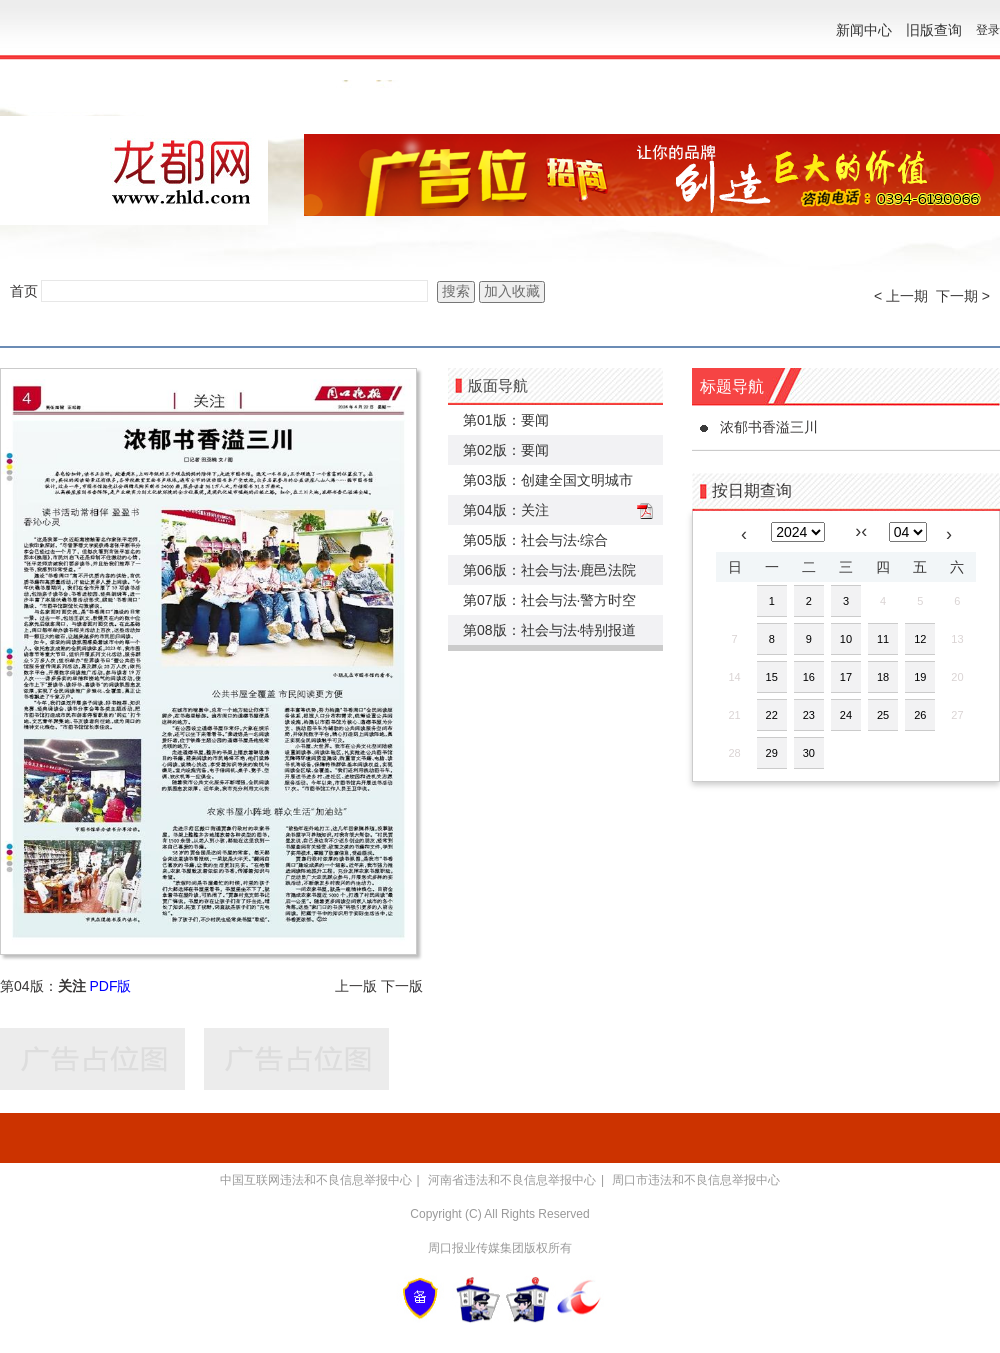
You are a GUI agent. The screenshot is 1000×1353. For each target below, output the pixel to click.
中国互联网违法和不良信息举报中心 (316, 1180)
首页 (24, 291)
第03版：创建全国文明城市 (548, 480)
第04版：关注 (506, 510)
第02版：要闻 (506, 450)
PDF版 (110, 986)
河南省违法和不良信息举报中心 (512, 1180)
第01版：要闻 (506, 420)
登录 (988, 30)
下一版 (402, 986)
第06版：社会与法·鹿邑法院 (549, 570)
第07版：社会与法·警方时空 (549, 600)
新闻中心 (864, 30)
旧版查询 (934, 30)
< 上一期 (901, 296)
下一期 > (963, 296)
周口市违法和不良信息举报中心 (696, 1180)
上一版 (356, 986)
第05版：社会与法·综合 (535, 540)
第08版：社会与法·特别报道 (549, 630)
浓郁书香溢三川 (769, 427)
